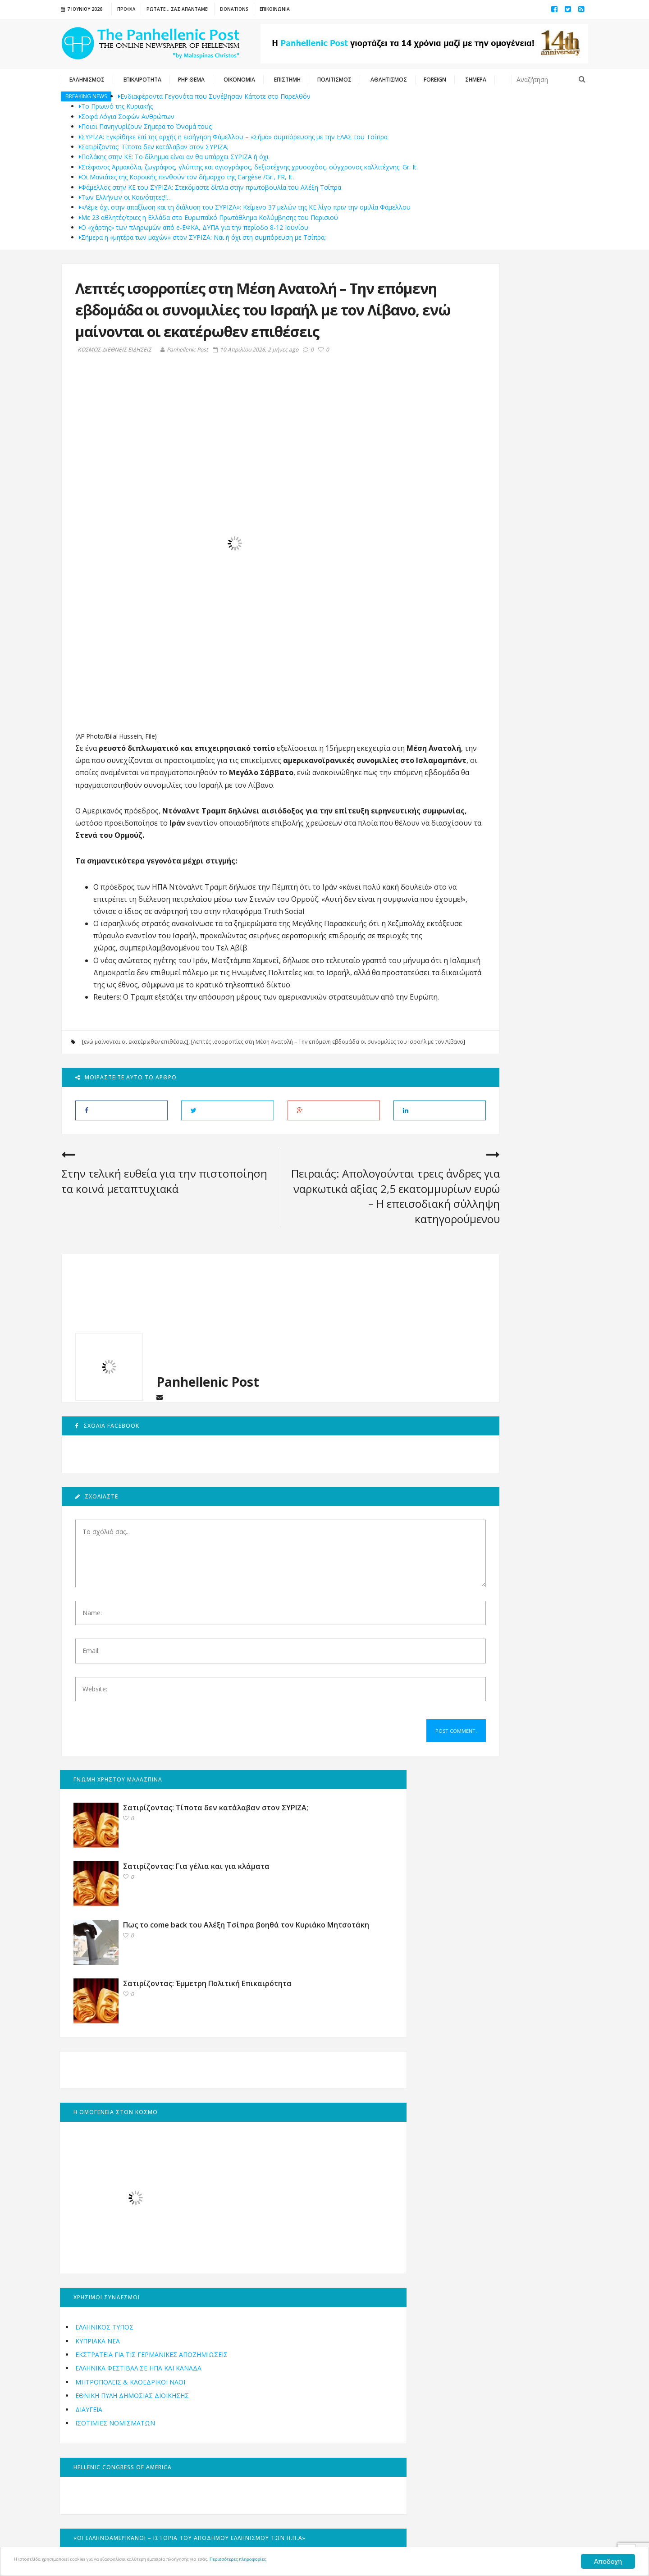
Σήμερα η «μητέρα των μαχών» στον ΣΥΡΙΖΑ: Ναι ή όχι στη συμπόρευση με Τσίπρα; (202, 237)
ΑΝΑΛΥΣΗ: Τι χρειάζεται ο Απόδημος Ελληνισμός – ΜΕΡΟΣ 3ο (529, 1556)
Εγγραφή (222, 2347)
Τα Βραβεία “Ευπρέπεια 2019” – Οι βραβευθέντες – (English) (528, 1623)
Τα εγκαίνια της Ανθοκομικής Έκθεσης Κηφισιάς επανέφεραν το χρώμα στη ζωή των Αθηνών (528, 1478)
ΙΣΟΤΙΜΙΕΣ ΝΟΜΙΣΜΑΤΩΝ (481, 935)
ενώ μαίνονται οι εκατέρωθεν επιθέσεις (134, 1124)
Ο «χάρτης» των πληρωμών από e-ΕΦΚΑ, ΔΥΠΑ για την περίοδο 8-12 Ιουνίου (193, 227)
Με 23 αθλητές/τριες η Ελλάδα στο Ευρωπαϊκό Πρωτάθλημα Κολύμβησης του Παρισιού (208, 217)
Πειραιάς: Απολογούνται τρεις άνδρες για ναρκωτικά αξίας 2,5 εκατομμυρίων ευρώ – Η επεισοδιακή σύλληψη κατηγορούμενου (333, 1296)
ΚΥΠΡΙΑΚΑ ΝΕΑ (464, 843)
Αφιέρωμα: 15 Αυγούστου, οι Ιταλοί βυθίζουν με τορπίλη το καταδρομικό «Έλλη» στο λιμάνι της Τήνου (529, 1391)
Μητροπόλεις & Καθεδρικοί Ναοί (497, 894)
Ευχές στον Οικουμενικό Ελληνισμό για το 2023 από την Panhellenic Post (529, 1309)
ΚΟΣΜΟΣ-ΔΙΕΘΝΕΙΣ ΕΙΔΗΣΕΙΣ (114, 371)
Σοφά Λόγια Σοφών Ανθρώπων (126, 116)
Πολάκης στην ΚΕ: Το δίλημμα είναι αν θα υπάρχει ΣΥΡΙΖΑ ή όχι (174, 156)
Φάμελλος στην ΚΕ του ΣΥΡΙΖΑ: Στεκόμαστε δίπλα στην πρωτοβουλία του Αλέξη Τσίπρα (210, 187)
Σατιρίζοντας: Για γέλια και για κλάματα (529, 365)
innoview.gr (449, 2535)
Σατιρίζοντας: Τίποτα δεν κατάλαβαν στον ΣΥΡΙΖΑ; (154, 146)
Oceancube (378, 2535)
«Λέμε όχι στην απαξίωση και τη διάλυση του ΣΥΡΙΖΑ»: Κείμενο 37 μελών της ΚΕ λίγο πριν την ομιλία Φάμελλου (245, 207)
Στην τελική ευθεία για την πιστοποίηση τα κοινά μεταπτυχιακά (128, 1280)
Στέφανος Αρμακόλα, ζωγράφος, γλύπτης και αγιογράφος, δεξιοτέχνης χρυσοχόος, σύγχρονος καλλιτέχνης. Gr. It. (248, 167)
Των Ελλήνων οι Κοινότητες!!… (125, 197)
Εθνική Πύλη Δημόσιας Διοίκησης (498, 908)
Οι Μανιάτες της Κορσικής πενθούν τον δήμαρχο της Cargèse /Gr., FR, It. (186, 177)
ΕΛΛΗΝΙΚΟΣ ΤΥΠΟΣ (471, 829)
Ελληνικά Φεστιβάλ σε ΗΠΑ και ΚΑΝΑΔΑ (505, 880)
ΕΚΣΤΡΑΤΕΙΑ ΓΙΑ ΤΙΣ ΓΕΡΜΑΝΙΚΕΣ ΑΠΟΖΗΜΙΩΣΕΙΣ (493, 862)
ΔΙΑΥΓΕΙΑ (455, 922)
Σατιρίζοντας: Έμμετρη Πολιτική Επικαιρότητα (521, 495)
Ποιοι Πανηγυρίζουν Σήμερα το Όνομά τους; (146, 126)
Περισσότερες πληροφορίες (358, 2562)
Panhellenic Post (184, 371)
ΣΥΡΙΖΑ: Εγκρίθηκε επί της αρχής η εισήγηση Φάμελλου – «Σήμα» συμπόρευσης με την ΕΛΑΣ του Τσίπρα (233, 136)
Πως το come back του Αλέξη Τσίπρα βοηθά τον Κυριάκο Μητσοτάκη (528, 434)
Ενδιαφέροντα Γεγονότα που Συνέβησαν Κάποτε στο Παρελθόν (214, 96)
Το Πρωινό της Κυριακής (116, 106)
